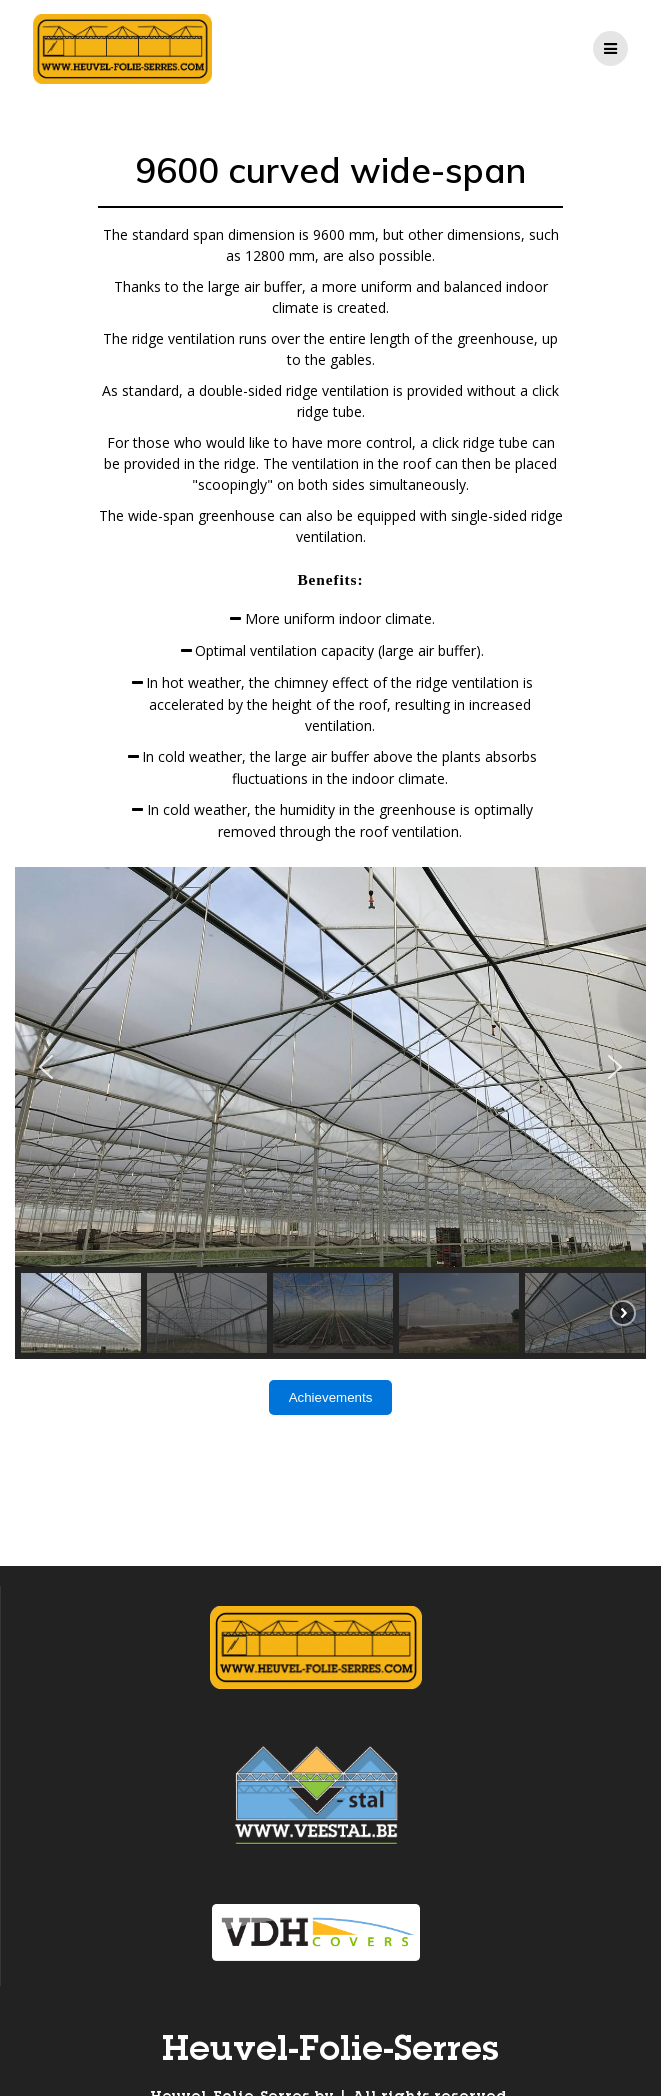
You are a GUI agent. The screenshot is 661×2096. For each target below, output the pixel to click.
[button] (46, 1067)
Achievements (331, 1397)
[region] (330, 1113)
